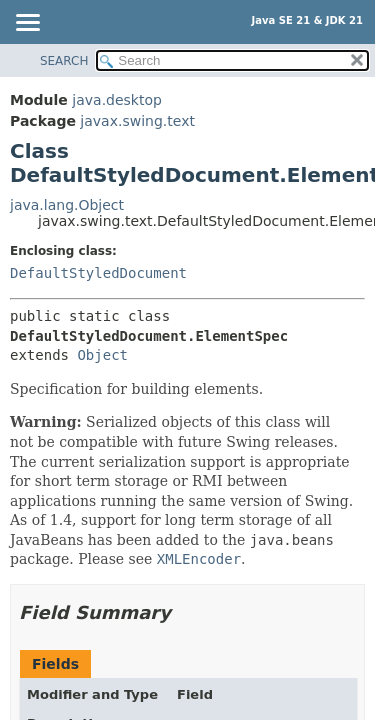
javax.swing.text (137, 121)
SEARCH (64, 61)
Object (102, 355)
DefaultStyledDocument (98, 273)
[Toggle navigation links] (27, 24)
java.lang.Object (67, 205)
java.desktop (117, 100)
